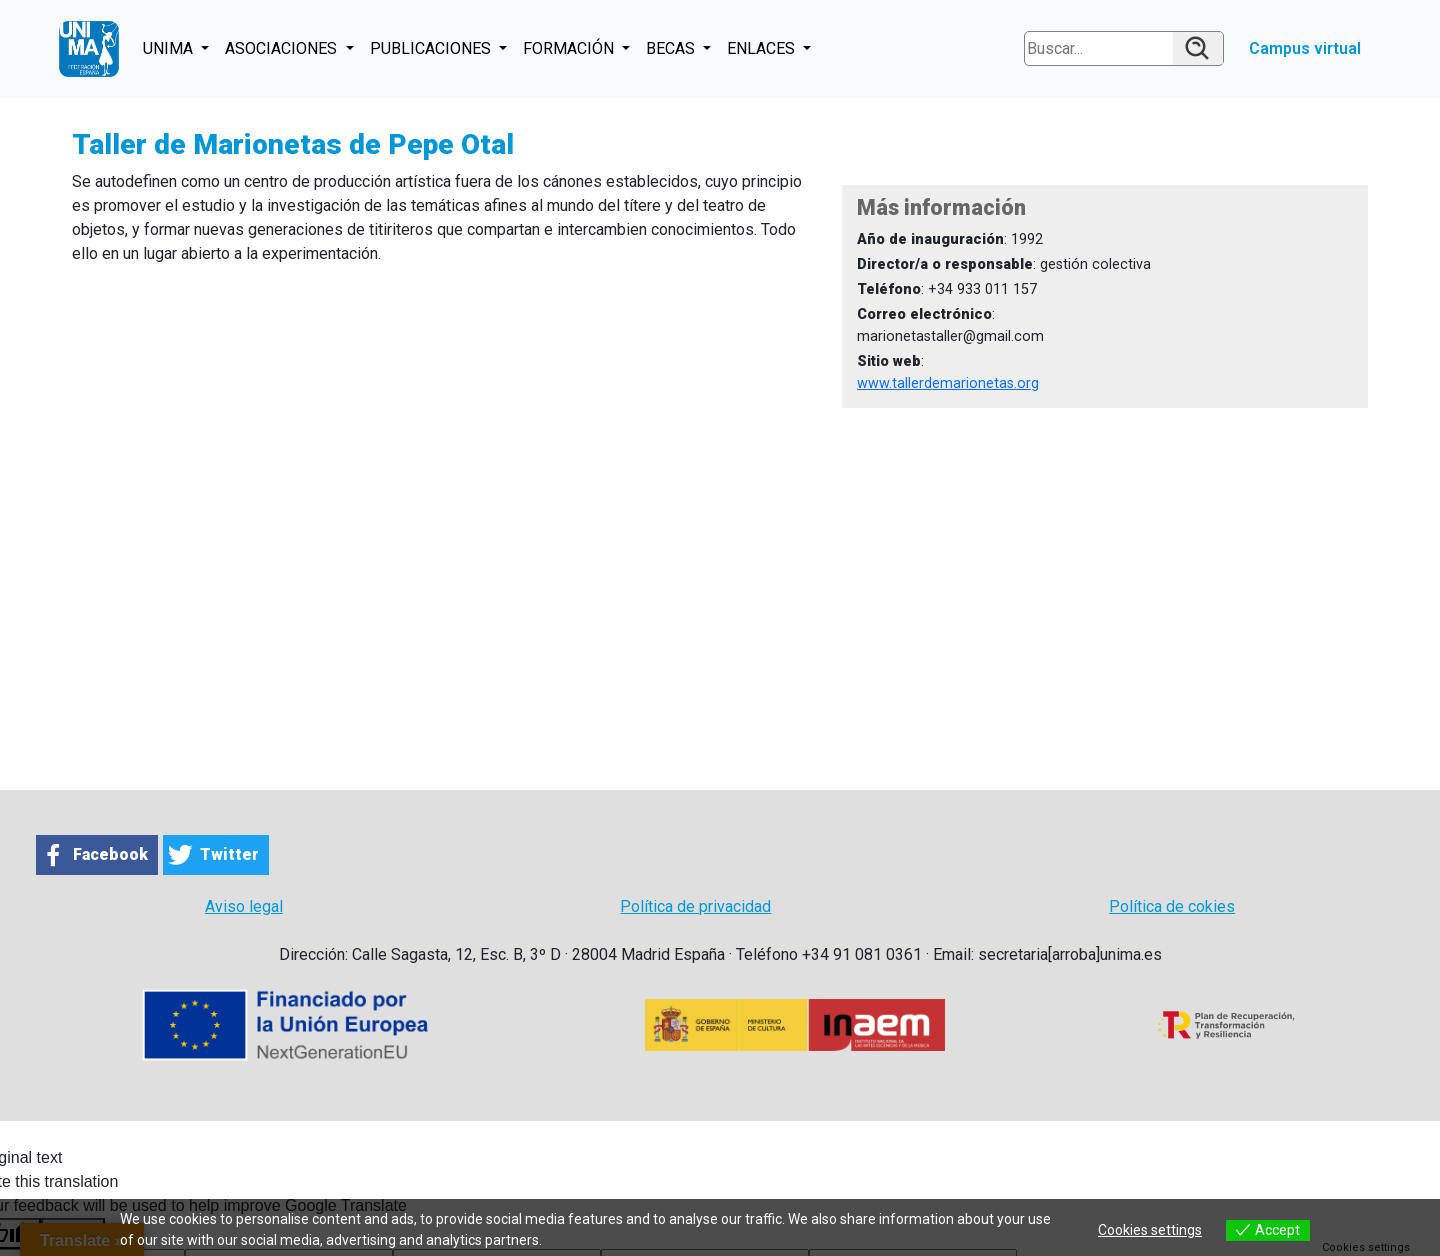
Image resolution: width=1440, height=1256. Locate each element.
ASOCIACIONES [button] (283, 48)
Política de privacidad (695, 906)
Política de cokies (1172, 906)
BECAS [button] (672, 48)
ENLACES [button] (763, 48)
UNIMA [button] (170, 48)
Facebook (110, 854)
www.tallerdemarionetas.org (948, 383)
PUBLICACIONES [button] (432, 48)
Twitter (229, 854)
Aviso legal (244, 906)
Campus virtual (1305, 48)
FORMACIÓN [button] (570, 48)
